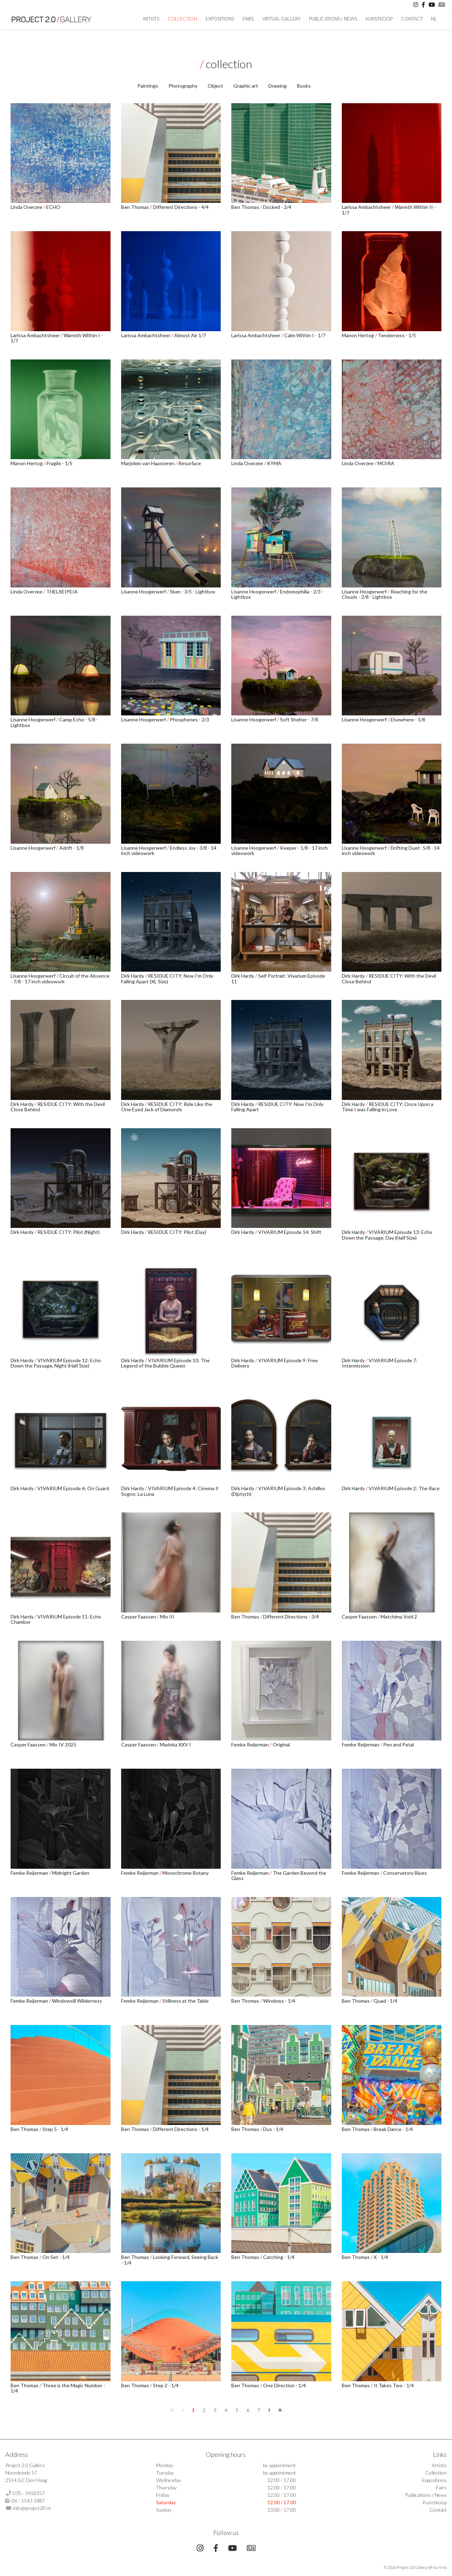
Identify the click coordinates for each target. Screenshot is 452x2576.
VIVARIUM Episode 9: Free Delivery (274, 1363)
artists (151, 19)
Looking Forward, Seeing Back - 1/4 (169, 2259)
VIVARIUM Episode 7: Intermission (379, 1363)
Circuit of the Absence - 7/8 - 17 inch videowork (60, 978)
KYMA (274, 463)
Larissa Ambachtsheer (367, 207)
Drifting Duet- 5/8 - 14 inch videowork (391, 850)
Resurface (189, 463)
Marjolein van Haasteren (148, 463)
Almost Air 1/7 (190, 335)
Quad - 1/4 (385, 2001)
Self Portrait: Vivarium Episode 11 (278, 978)
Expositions (220, 19)
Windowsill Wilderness (77, 2001)
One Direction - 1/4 (284, 2385)
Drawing (277, 86)
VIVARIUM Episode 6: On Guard (73, 1488)
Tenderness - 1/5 (397, 335)
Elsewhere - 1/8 (408, 719)
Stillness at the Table (185, 2001)
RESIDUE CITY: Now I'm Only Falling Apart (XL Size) (167, 978)
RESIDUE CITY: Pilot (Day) (177, 1232)
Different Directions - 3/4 (291, 1617)
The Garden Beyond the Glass (278, 1875)
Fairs (248, 19)
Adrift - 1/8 (71, 848)
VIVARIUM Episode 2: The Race (404, 1488)
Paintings (147, 86)
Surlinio (440, 2567)
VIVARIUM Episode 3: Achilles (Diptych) (278, 1491)
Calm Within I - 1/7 (304, 335)
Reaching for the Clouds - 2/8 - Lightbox (384, 594)
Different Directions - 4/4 (181, 207)
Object (215, 86)
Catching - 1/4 (279, 2257)
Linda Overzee (27, 207)
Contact (412, 19)
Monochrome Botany (185, 1873)
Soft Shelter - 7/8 (299, 719)
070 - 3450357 (29, 2493)
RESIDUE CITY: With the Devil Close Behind (389, 978)
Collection (182, 19)
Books (304, 86)
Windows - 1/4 (279, 2001)
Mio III (167, 1617)
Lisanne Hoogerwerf (144, 592)
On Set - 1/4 (56, 2257)
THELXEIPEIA (62, 592)
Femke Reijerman (250, 1744)
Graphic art (245, 86)
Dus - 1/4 (273, 2129)
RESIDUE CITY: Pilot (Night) (68, 1232)
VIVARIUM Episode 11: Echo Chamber (56, 1619)
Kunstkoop (379, 19)
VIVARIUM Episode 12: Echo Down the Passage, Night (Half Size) (56, 1363)
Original (281, 1744)
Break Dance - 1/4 (393, 2129)
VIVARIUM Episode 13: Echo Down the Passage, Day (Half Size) (387, 1234)
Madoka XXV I (175, 1744)
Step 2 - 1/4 (166, 2385)
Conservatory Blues (405, 1873)
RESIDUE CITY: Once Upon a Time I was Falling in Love (387, 1106)
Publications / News (333, 19)
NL (434, 19)
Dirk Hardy (133, 976)
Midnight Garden (70, 1873)
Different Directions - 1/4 (181, 2129)
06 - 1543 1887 (28, 2501)
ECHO (53, 207)
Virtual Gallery (281, 19)
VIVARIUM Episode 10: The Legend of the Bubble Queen (165, 1363)
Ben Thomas (135, 207)
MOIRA (385, 463)
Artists (439, 2465)
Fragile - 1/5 (59, 463)
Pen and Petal (398, 1744)
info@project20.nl (31, 2508)
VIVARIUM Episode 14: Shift (289, 1232)
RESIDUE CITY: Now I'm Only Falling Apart (277, 1106)
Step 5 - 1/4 (55, 2129)
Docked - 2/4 (277, 207)
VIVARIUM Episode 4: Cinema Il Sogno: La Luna (169, 1491)
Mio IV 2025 (62, 1744)
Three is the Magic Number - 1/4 (58, 2388)
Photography (182, 86)
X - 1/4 (381, 2257)
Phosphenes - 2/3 (189, 719)
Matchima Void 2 (399, 1617)
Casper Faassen (139, 1617)
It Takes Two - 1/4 (394, 2385)
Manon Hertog (358, 335)
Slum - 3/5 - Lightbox (192, 592)
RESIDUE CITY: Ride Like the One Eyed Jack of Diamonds (166, 1106)
